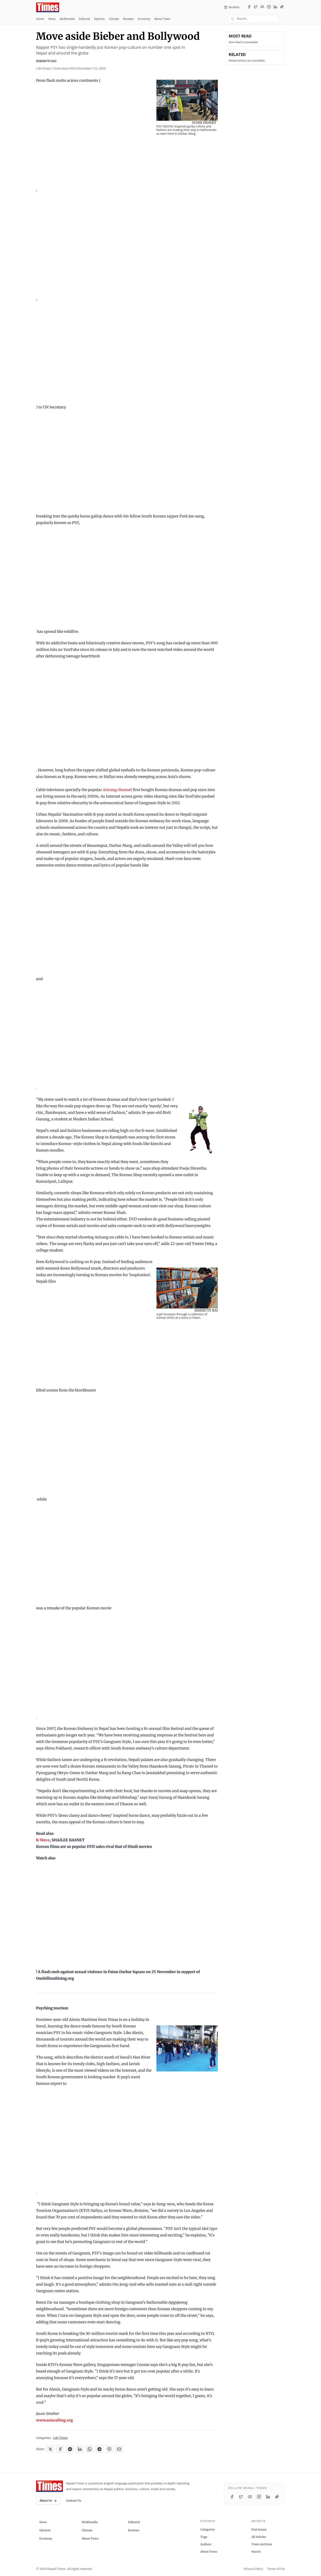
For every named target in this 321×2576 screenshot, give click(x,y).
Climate (114, 19)
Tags (203, 2537)
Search (256, 2551)
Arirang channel (117, 789)
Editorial (84, 19)
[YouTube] (262, 7)
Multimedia (67, 19)
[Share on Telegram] (99, 2449)
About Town (162, 19)
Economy (144, 19)
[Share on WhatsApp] (90, 2449)
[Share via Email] (119, 2449)
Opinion (99, 19)
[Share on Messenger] (70, 2449)
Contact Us (73, 2500)
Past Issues (259, 2529)
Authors (205, 2544)
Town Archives (261, 2544)
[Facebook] (249, 7)
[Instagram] (269, 7)
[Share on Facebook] (60, 2449)
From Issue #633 (79, 68)
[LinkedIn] (275, 7)
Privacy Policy (253, 2569)
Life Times (60, 2438)
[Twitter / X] (256, 7)
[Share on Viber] (109, 2449)
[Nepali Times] (49, 2486)
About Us (48, 2500)
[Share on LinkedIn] (80, 2449)
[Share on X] (50, 2449)
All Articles (258, 2537)
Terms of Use (276, 2569)
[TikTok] (282, 7)
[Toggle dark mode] (283, 18)
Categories (207, 2529)
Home (40, 19)
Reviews (128, 19)
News (52, 19)
